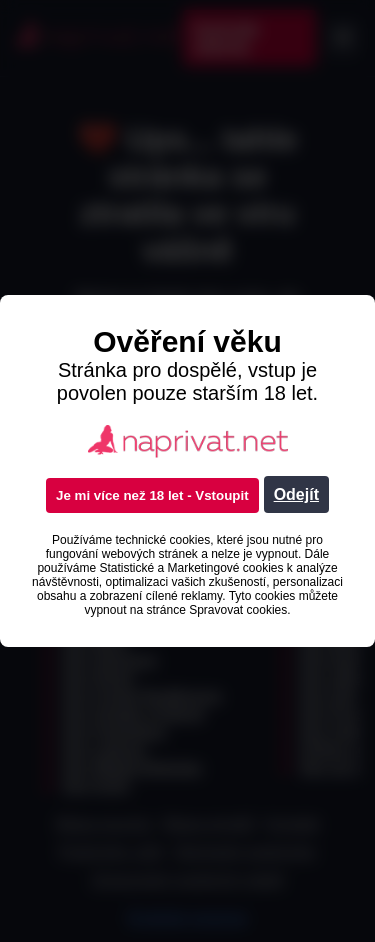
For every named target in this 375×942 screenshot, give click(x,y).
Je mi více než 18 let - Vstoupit (152, 495)
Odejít (296, 494)
